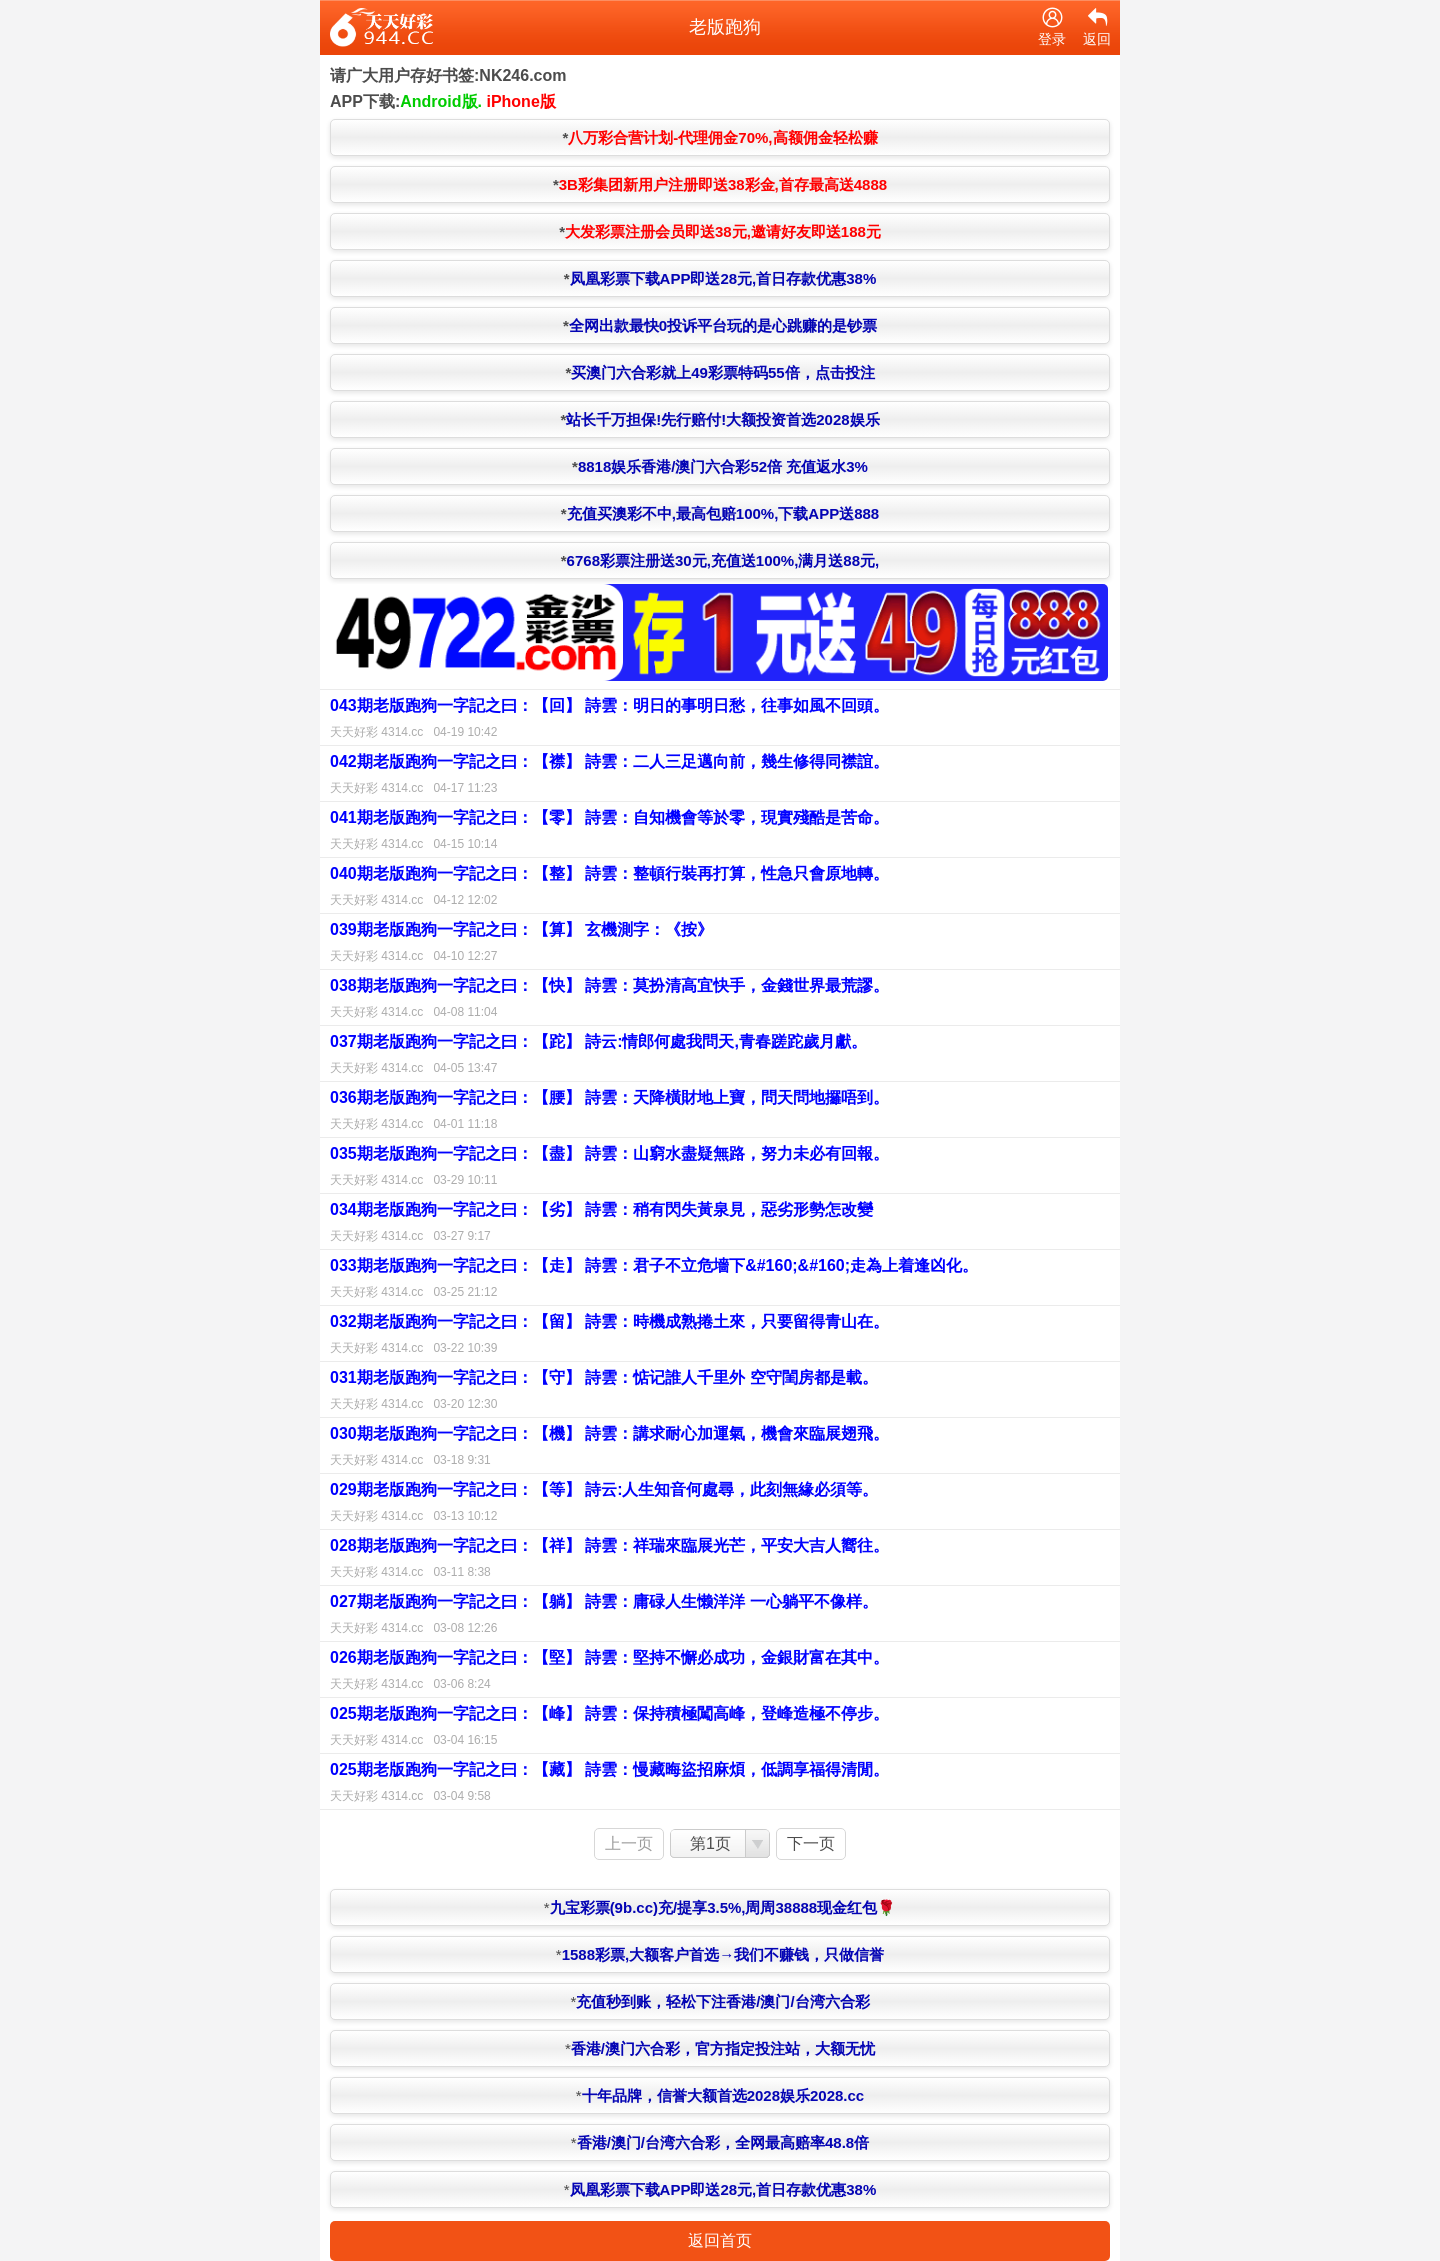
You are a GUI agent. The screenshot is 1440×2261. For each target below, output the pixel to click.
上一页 (629, 1843)
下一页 (811, 1843)
